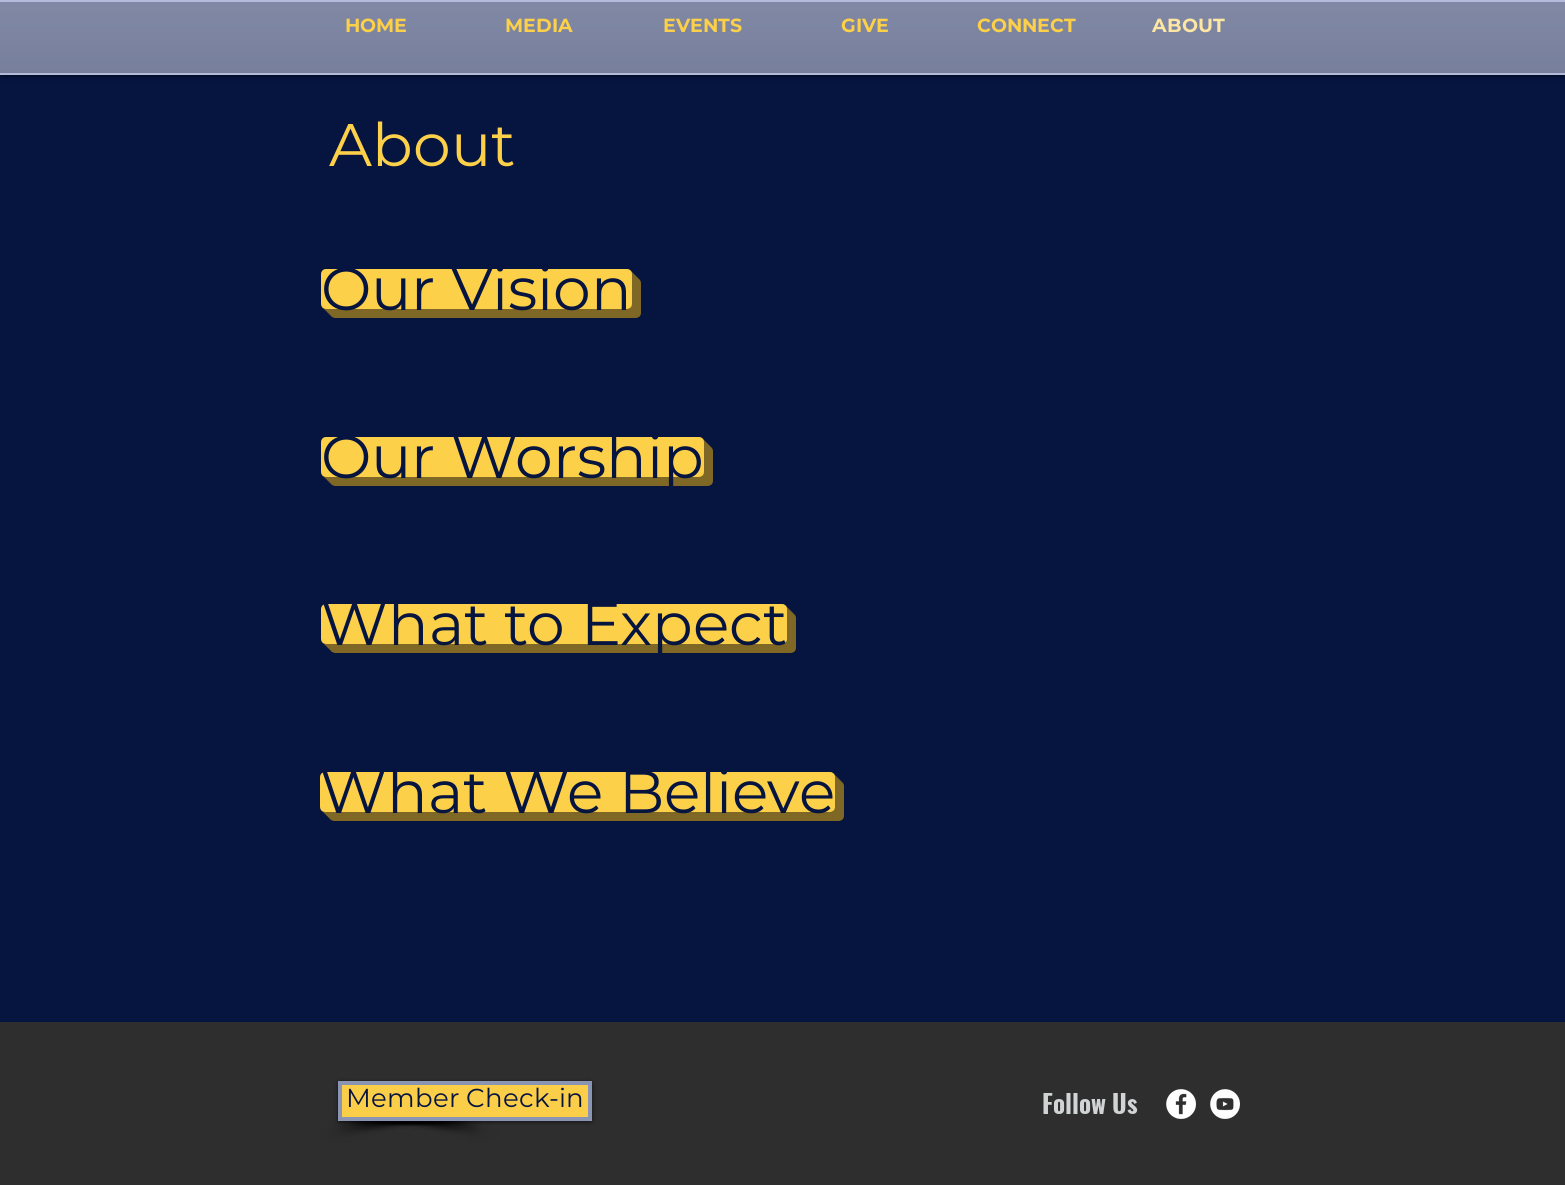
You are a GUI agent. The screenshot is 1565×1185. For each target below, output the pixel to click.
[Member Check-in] (465, 1101)
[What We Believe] (577, 792)
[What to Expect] (554, 624)
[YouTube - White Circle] (1225, 1104)
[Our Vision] (476, 289)
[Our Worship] (512, 457)
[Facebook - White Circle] (1181, 1104)
